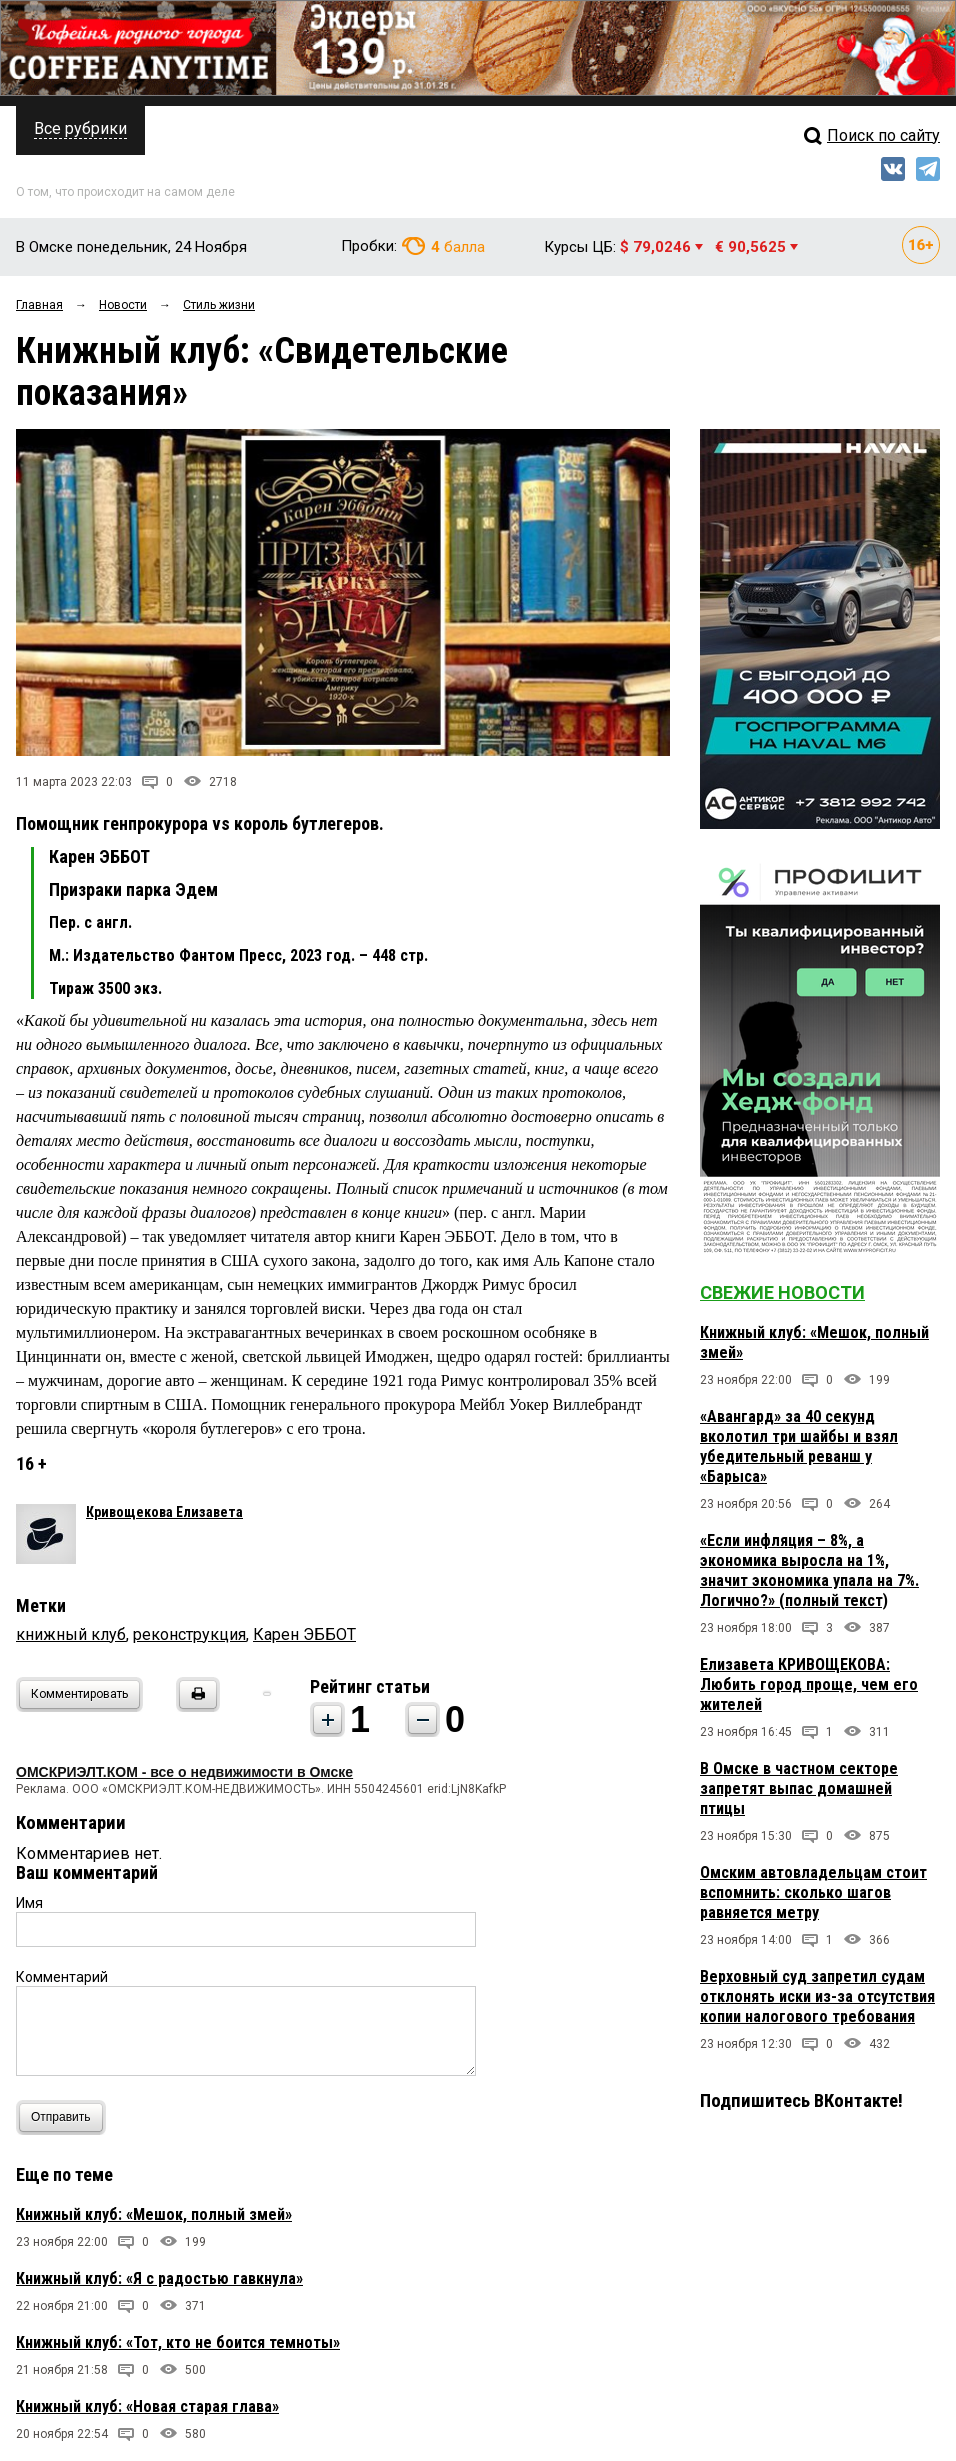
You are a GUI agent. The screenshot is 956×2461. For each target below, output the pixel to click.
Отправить (65, 2117)
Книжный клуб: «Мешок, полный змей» (154, 2214)
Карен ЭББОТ (304, 1634)
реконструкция (189, 1634)
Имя (29, 1903)
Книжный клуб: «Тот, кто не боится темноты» (178, 2342)
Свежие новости (782, 1292)
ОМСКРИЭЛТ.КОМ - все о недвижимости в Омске (184, 1772)
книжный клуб (71, 1634)
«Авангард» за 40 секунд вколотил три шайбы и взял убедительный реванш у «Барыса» (799, 1446)
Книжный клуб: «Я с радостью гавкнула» (159, 2278)
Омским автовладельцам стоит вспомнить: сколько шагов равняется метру (813, 1892)
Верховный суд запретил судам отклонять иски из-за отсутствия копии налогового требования (817, 1996)
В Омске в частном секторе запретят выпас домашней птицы (799, 1788)
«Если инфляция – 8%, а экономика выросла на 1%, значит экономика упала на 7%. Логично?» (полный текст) (809, 1570)
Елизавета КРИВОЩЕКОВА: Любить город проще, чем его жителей (809, 1684)
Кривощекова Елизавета (164, 1512)
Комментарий (62, 1977)
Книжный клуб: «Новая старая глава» (147, 2406)
